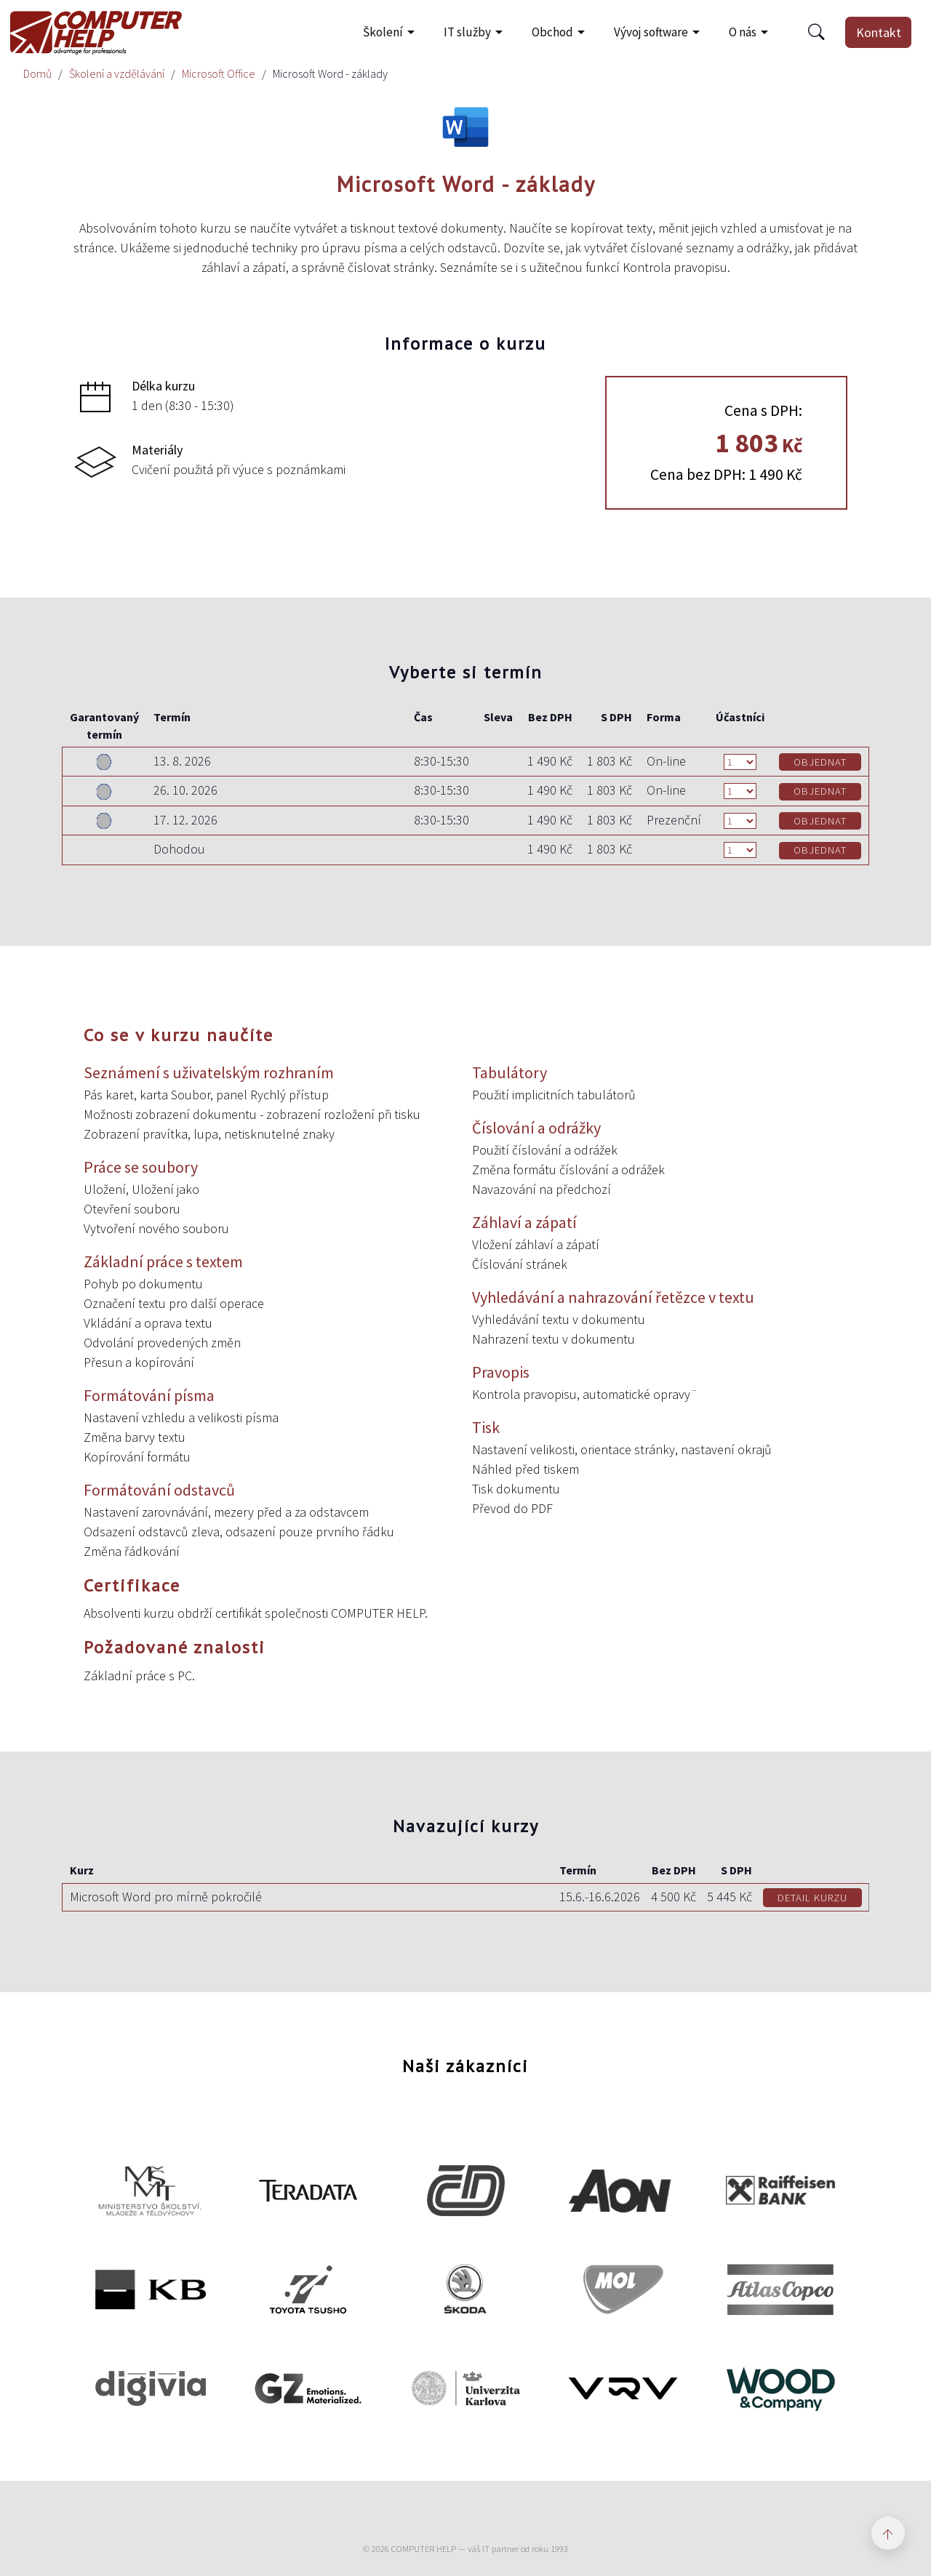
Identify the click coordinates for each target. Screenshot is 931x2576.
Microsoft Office (218, 73)
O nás (742, 32)
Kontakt (878, 32)
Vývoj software (651, 32)
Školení (383, 32)
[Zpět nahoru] (888, 2533)
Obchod (552, 32)
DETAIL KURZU (812, 1897)
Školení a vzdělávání (116, 73)
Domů (37, 73)
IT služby (467, 32)
